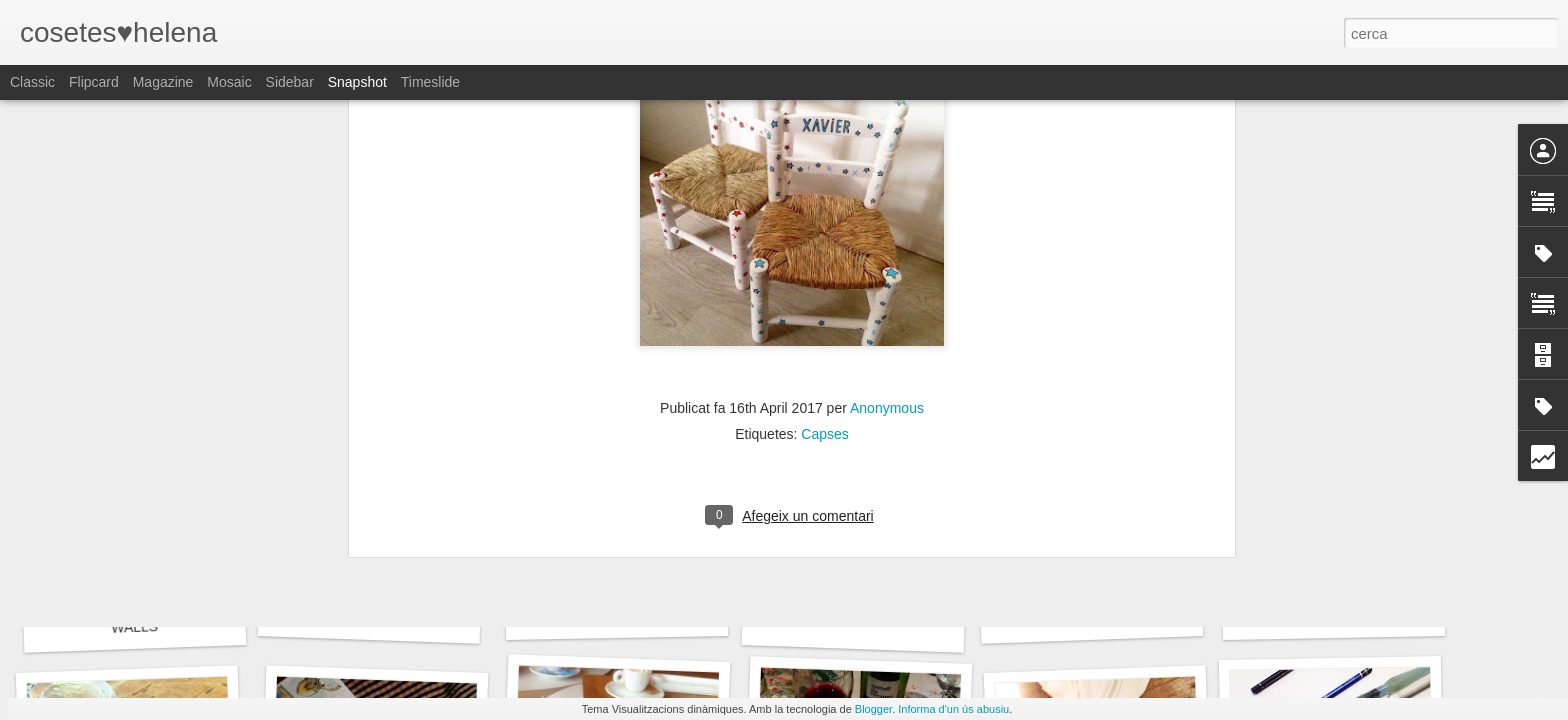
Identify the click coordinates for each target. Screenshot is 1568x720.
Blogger (873, 709)
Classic (32, 82)
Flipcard (94, 82)
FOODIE (1092, 618)
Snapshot (357, 82)
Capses (824, 116)
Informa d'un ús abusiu (953, 709)
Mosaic (229, 82)
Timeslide (430, 82)
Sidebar (290, 82)
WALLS (134, 627)
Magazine (163, 82)
